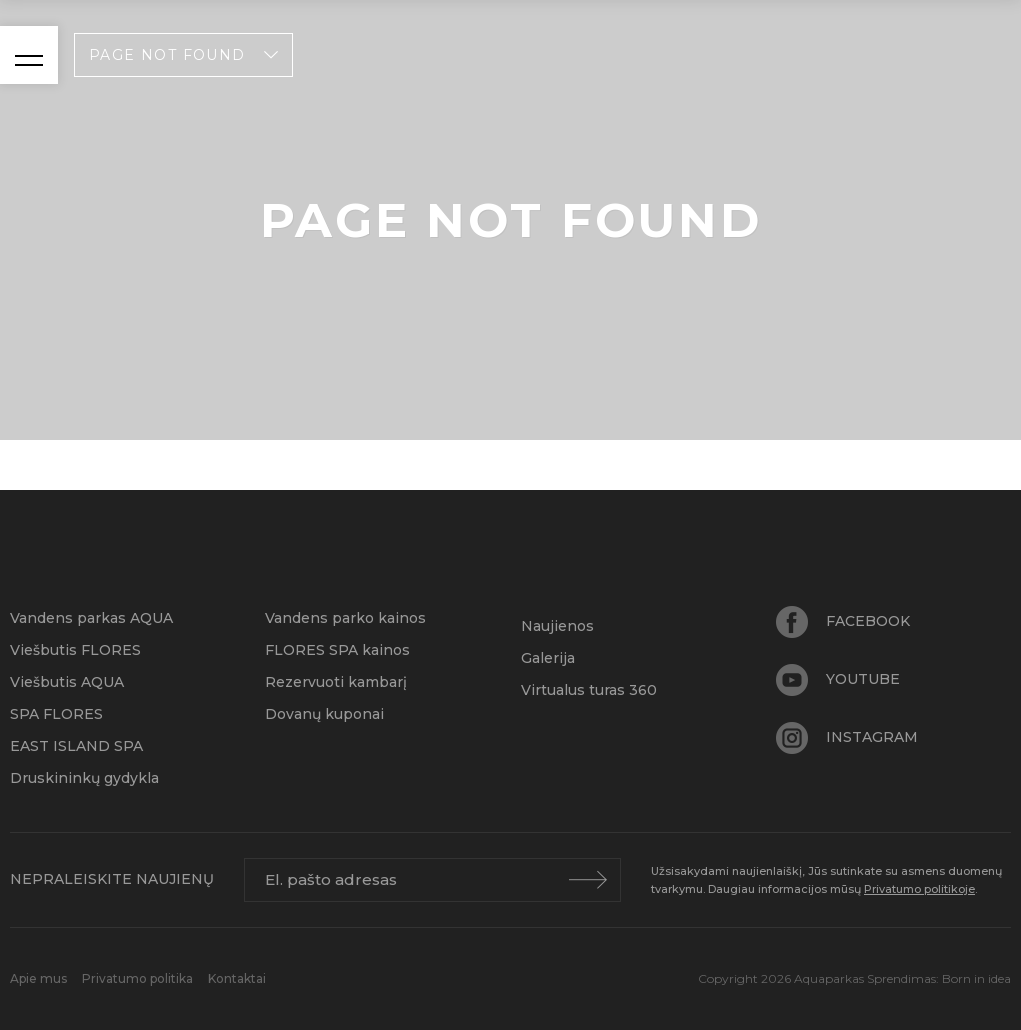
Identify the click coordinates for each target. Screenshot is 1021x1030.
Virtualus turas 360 (589, 690)
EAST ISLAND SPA (76, 746)
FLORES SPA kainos (337, 650)
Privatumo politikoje (919, 889)
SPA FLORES (56, 714)
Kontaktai (237, 978)
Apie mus (40, 978)
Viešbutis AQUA (67, 682)
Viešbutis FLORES (75, 650)
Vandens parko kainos (345, 618)
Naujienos (557, 626)
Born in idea (976, 978)
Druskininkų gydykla (84, 778)
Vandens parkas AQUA (91, 618)
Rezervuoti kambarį (336, 682)
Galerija (548, 658)
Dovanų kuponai (324, 714)
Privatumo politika (139, 978)
